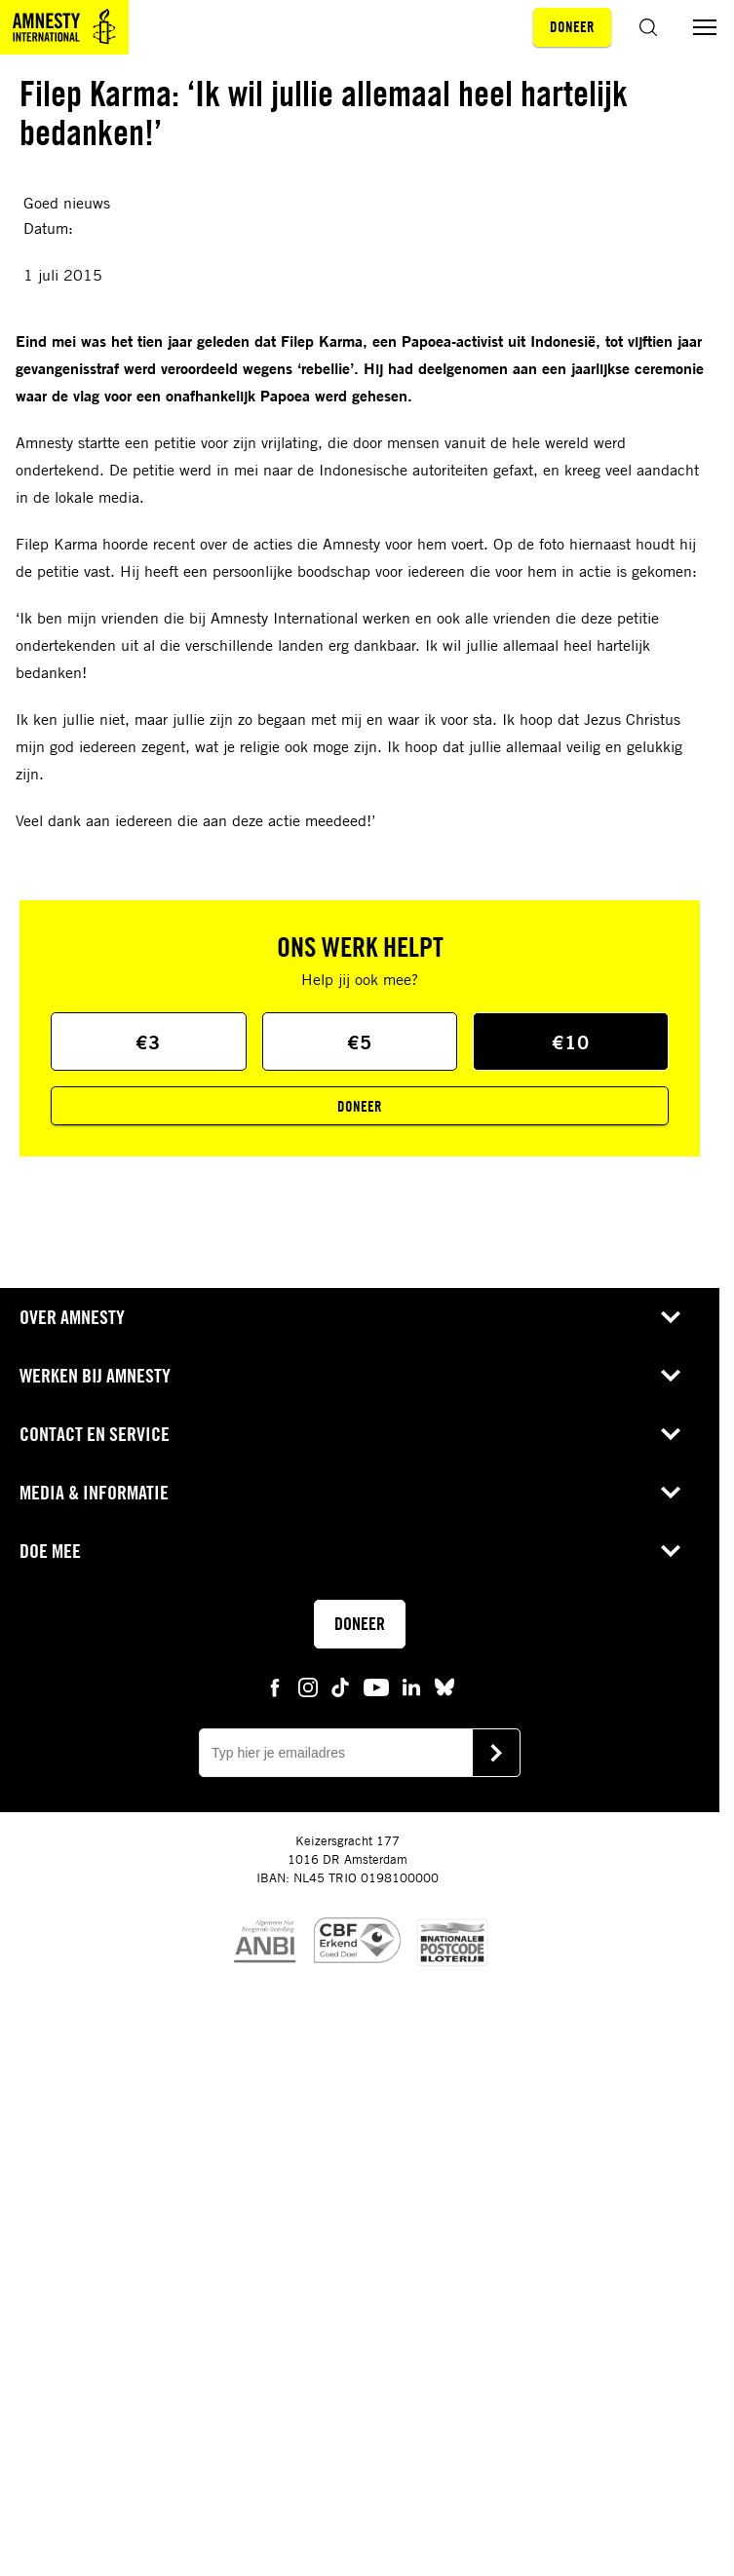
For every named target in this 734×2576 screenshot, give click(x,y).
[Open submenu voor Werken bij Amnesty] (670, 1375)
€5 (359, 1042)
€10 (571, 1042)
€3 (148, 1042)
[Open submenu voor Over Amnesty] (670, 1317)
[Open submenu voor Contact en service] (670, 1434)
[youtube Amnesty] (376, 1686)
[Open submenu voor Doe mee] (670, 1551)
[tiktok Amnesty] (340, 1686)
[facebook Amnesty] (275, 1686)
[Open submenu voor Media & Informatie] (670, 1492)
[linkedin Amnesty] (411, 1686)
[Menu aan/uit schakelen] (705, 27)
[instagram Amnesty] (308, 1686)
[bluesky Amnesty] (444, 1686)
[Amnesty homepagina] (64, 27)
